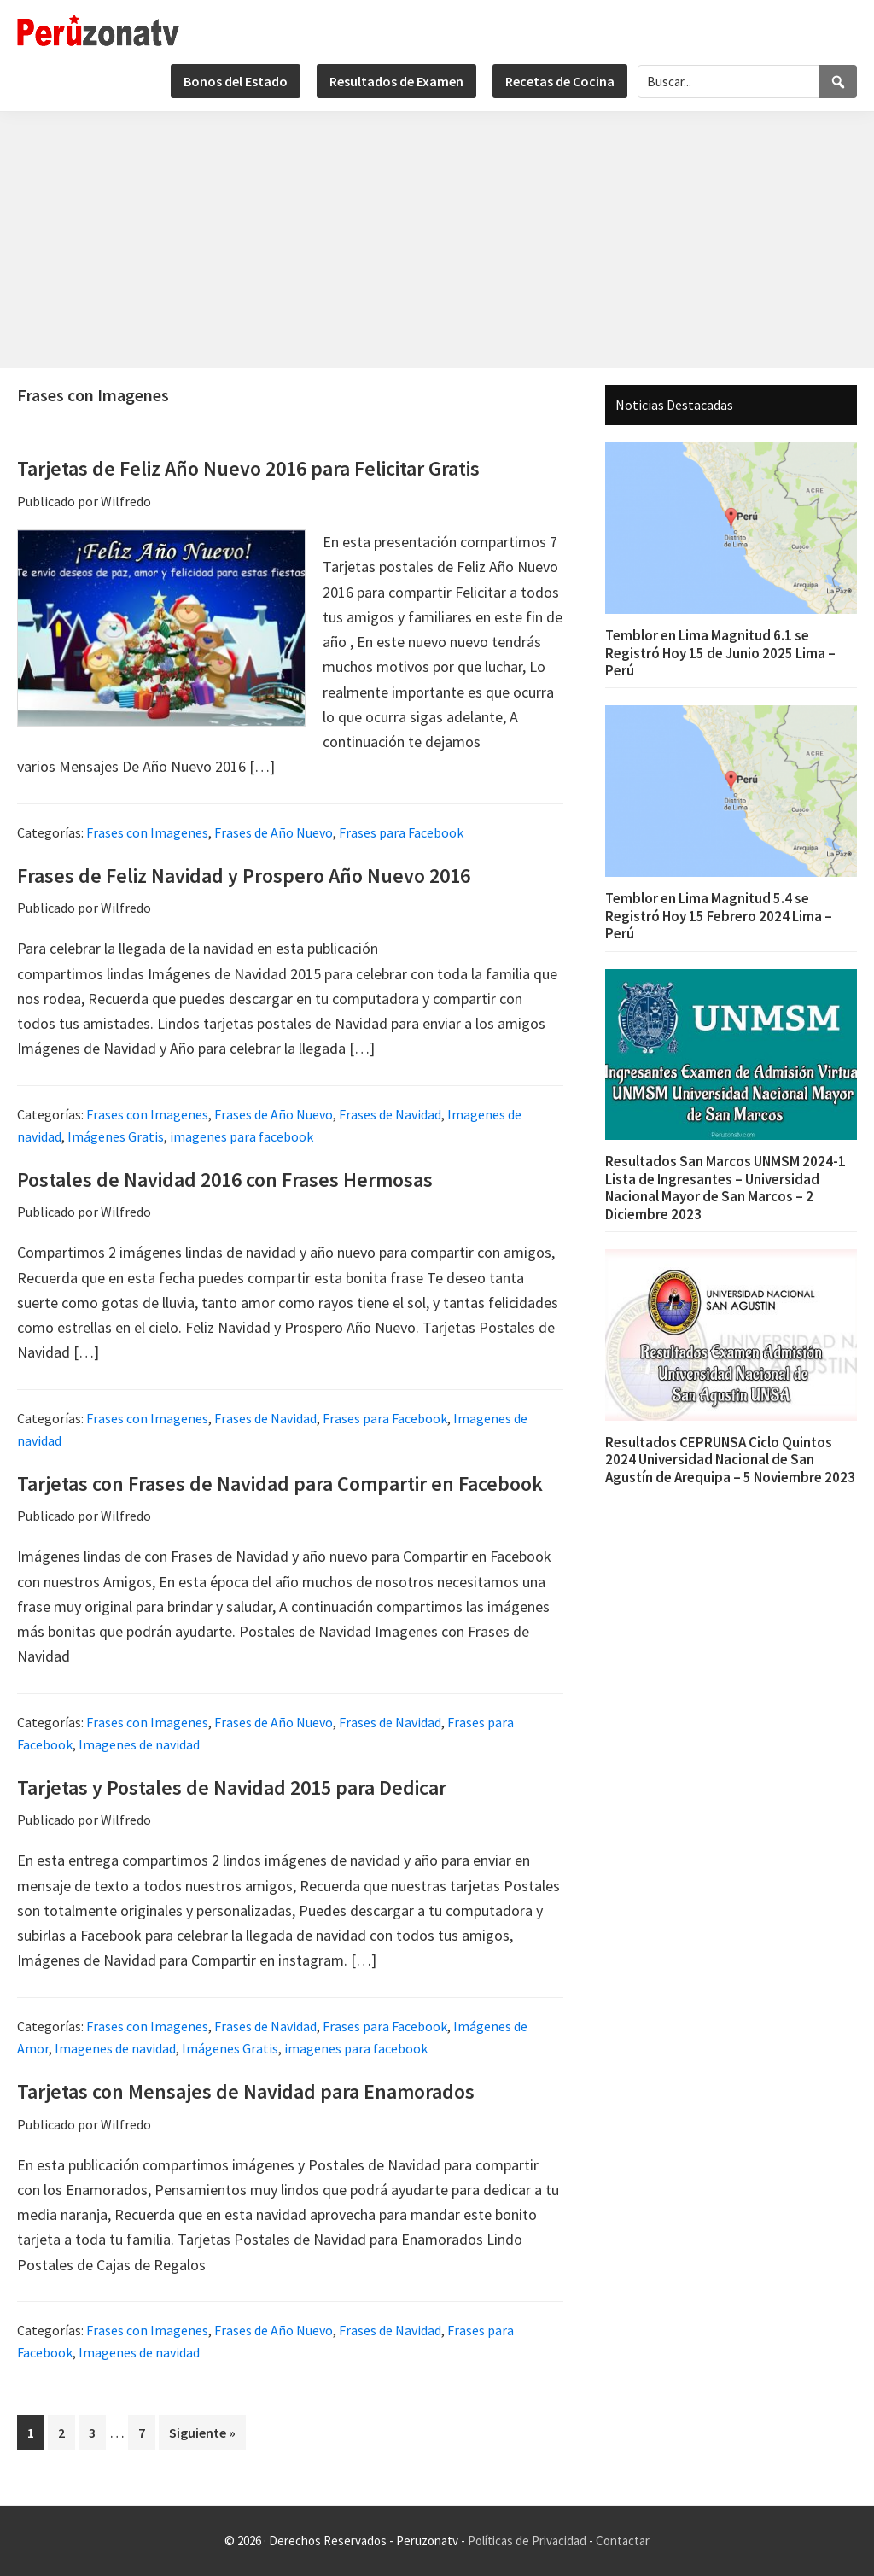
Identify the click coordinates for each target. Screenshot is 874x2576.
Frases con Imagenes (147, 832)
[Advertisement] (437, 239)
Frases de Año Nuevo (273, 832)
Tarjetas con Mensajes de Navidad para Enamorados (246, 2091)
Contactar (623, 2540)
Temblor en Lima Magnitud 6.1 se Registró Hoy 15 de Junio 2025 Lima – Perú (720, 653)
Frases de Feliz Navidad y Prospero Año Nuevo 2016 (243, 875)
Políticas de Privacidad (527, 2540)
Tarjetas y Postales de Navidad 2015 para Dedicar (231, 1787)
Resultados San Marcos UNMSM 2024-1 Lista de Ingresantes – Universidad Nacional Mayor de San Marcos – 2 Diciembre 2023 (725, 1187)
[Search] (838, 81)
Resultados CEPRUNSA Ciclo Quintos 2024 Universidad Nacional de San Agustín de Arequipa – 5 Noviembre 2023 (730, 1460)
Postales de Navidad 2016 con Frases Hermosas (225, 1179)
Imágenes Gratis (115, 1136)
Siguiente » (202, 2432)
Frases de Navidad (390, 1114)
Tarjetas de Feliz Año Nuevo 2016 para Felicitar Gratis (248, 468)
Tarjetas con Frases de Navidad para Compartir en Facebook (280, 1483)
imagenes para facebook (241, 1136)
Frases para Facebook (401, 832)
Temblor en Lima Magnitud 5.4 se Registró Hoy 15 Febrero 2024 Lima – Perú (718, 916)
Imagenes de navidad (139, 1744)
